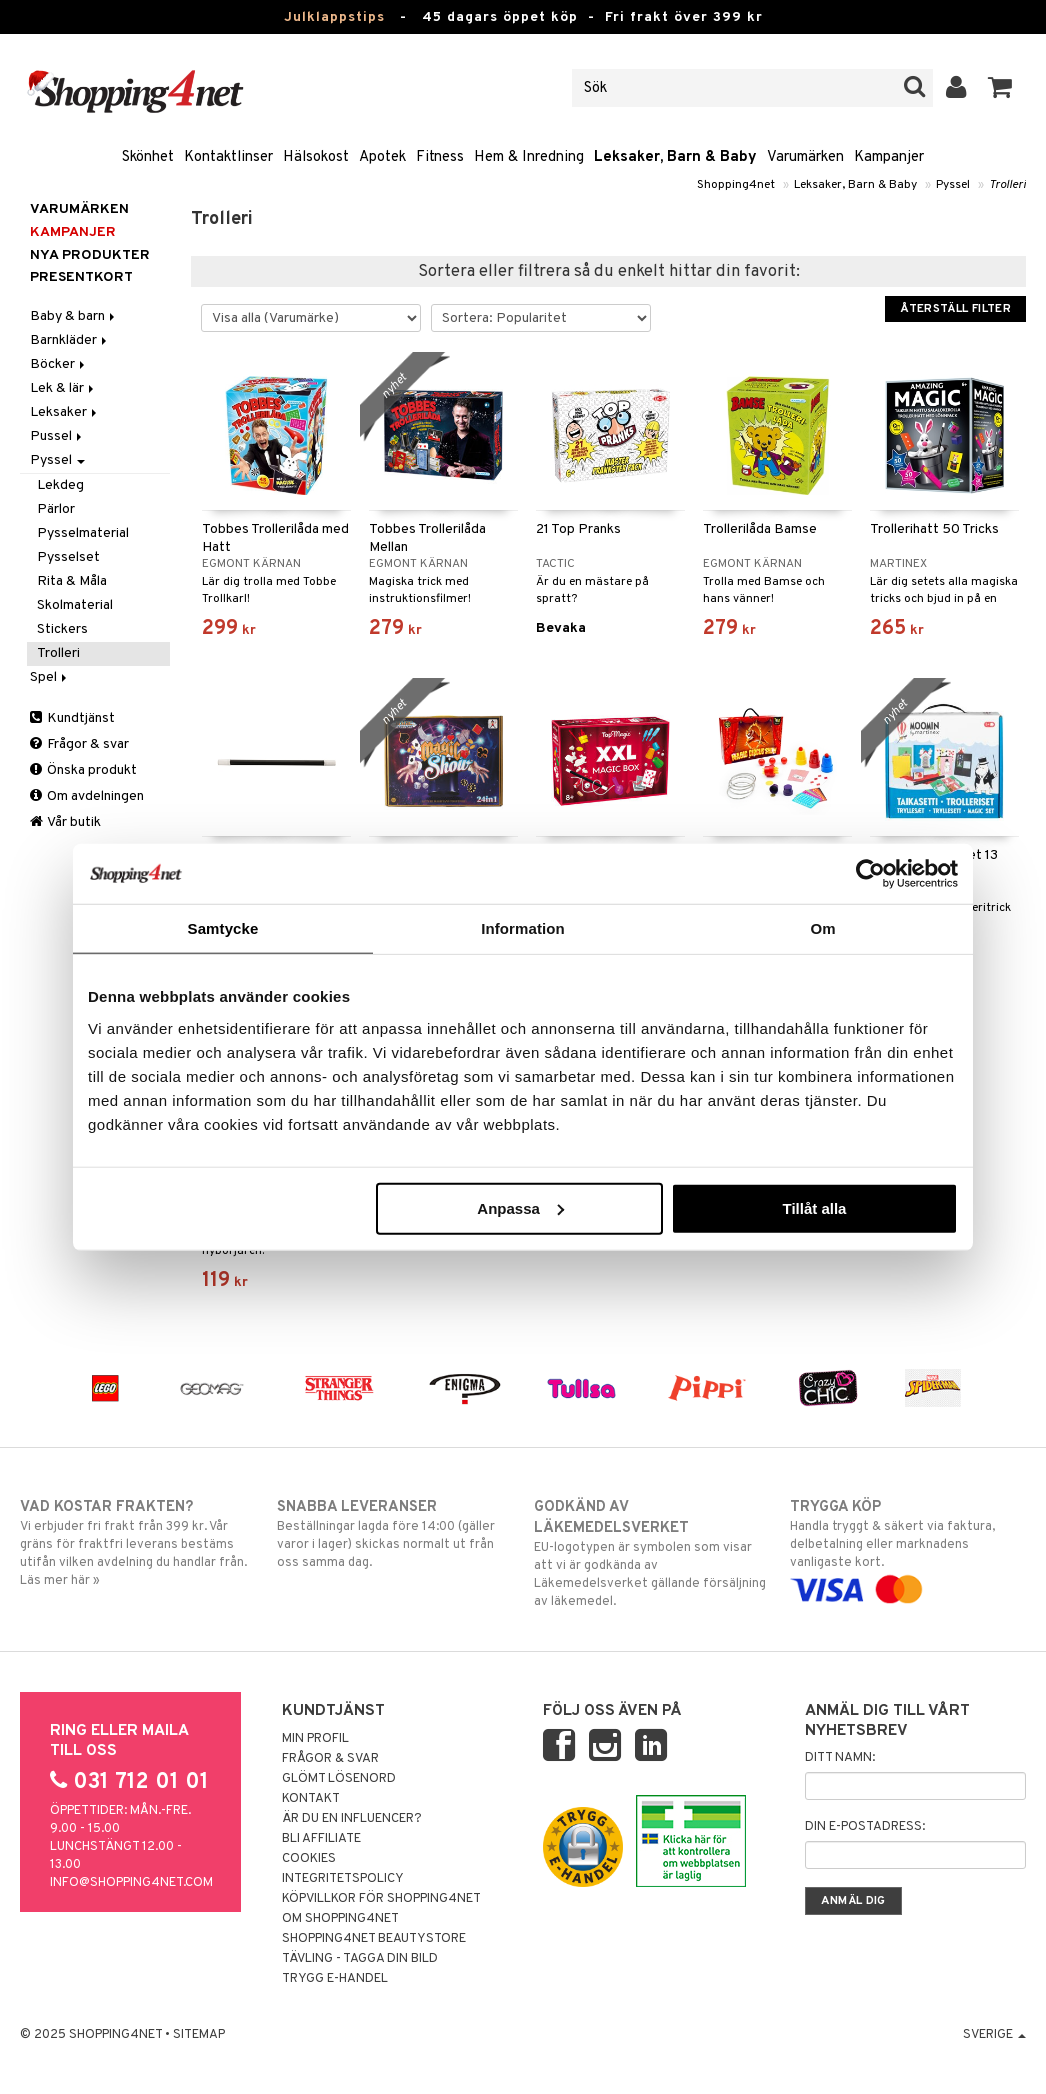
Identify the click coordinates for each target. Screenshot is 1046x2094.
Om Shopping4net (340, 1919)
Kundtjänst (72, 718)
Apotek (382, 157)
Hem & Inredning (529, 157)
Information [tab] (523, 928)
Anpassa (520, 1207)
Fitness (440, 157)
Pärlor (56, 509)
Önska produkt (83, 770)
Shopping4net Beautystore (374, 1939)
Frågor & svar (79, 744)
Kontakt (311, 1799)
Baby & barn (74, 316)
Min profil (315, 1739)
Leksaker (65, 412)
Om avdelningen (87, 796)
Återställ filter (955, 309)
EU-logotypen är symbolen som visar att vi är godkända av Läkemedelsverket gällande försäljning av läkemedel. (651, 1553)
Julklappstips (334, 17)
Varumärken (805, 157)
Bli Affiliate (321, 1839)
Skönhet (148, 157)
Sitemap (199, 2035)
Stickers (62, 629)
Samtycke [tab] (223, 928)
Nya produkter (90, 255)
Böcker (59, 364)
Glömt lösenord (339, 1779)
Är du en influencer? (352, 1819)
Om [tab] (822, 928)
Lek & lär (63, 388)
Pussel (57, 436)
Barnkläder (70, 340)
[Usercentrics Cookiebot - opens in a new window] (870, 874)
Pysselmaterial (83, 533)
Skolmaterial (75, 605)
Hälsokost (316, 157)
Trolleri (1007, 185)
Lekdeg (60, 485)
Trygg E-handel (335, 1979)
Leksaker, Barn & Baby (675, 157)
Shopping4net (736, 185)
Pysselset (68, 557)
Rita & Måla (72, 581)
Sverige (994, 2035)
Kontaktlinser (228, 157)
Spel (50, 677)
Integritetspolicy (343, 1879)
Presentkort (81, 277)
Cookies (309, 1859)
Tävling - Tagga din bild (360, 1959)
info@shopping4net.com (131, 1883)
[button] (1000, 88)
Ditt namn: (840, 1758)
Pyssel (953, 185)
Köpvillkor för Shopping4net (381, 1899)
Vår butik (65, 822)
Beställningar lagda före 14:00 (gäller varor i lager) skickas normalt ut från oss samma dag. (394, 1534)
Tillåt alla (814, 1207)
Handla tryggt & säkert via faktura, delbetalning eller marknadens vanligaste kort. (907, 1548)
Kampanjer (889, 157)
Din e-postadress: (865, 1827)
